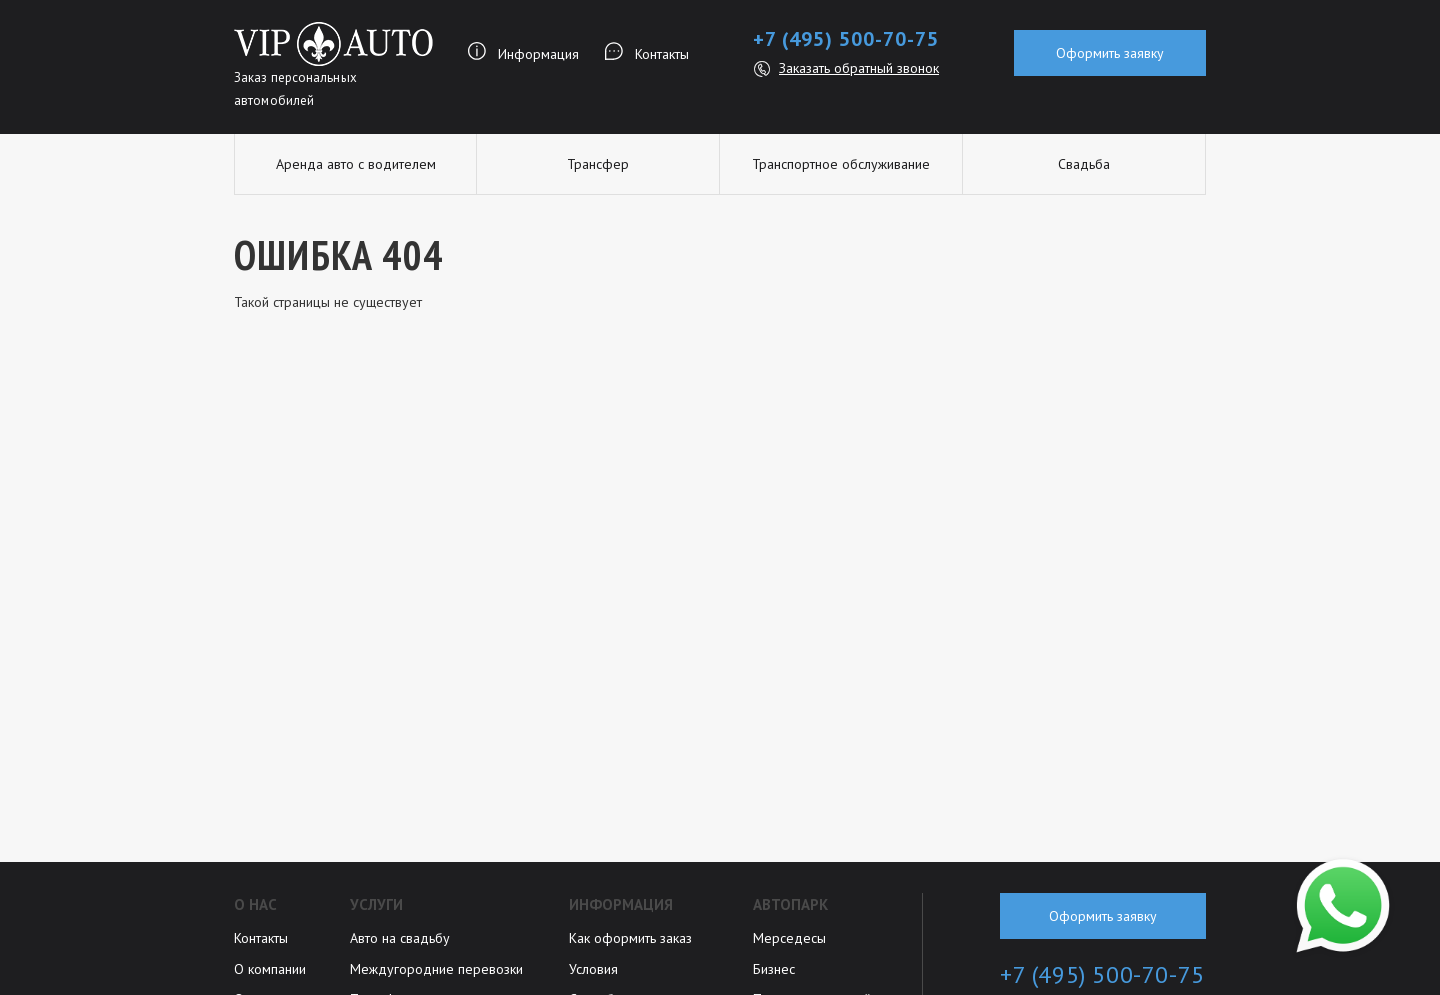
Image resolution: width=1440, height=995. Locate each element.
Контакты (662, 54)
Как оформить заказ (630, 938)
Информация (538, 54)
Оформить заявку (1110, 53)
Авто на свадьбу (400, 938)
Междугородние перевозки (436, 969)
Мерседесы (789, 938)
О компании (270, 969)
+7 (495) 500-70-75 (846, 39)
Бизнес (774, 969)
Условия (593, 969)
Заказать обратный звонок (859, 68)
